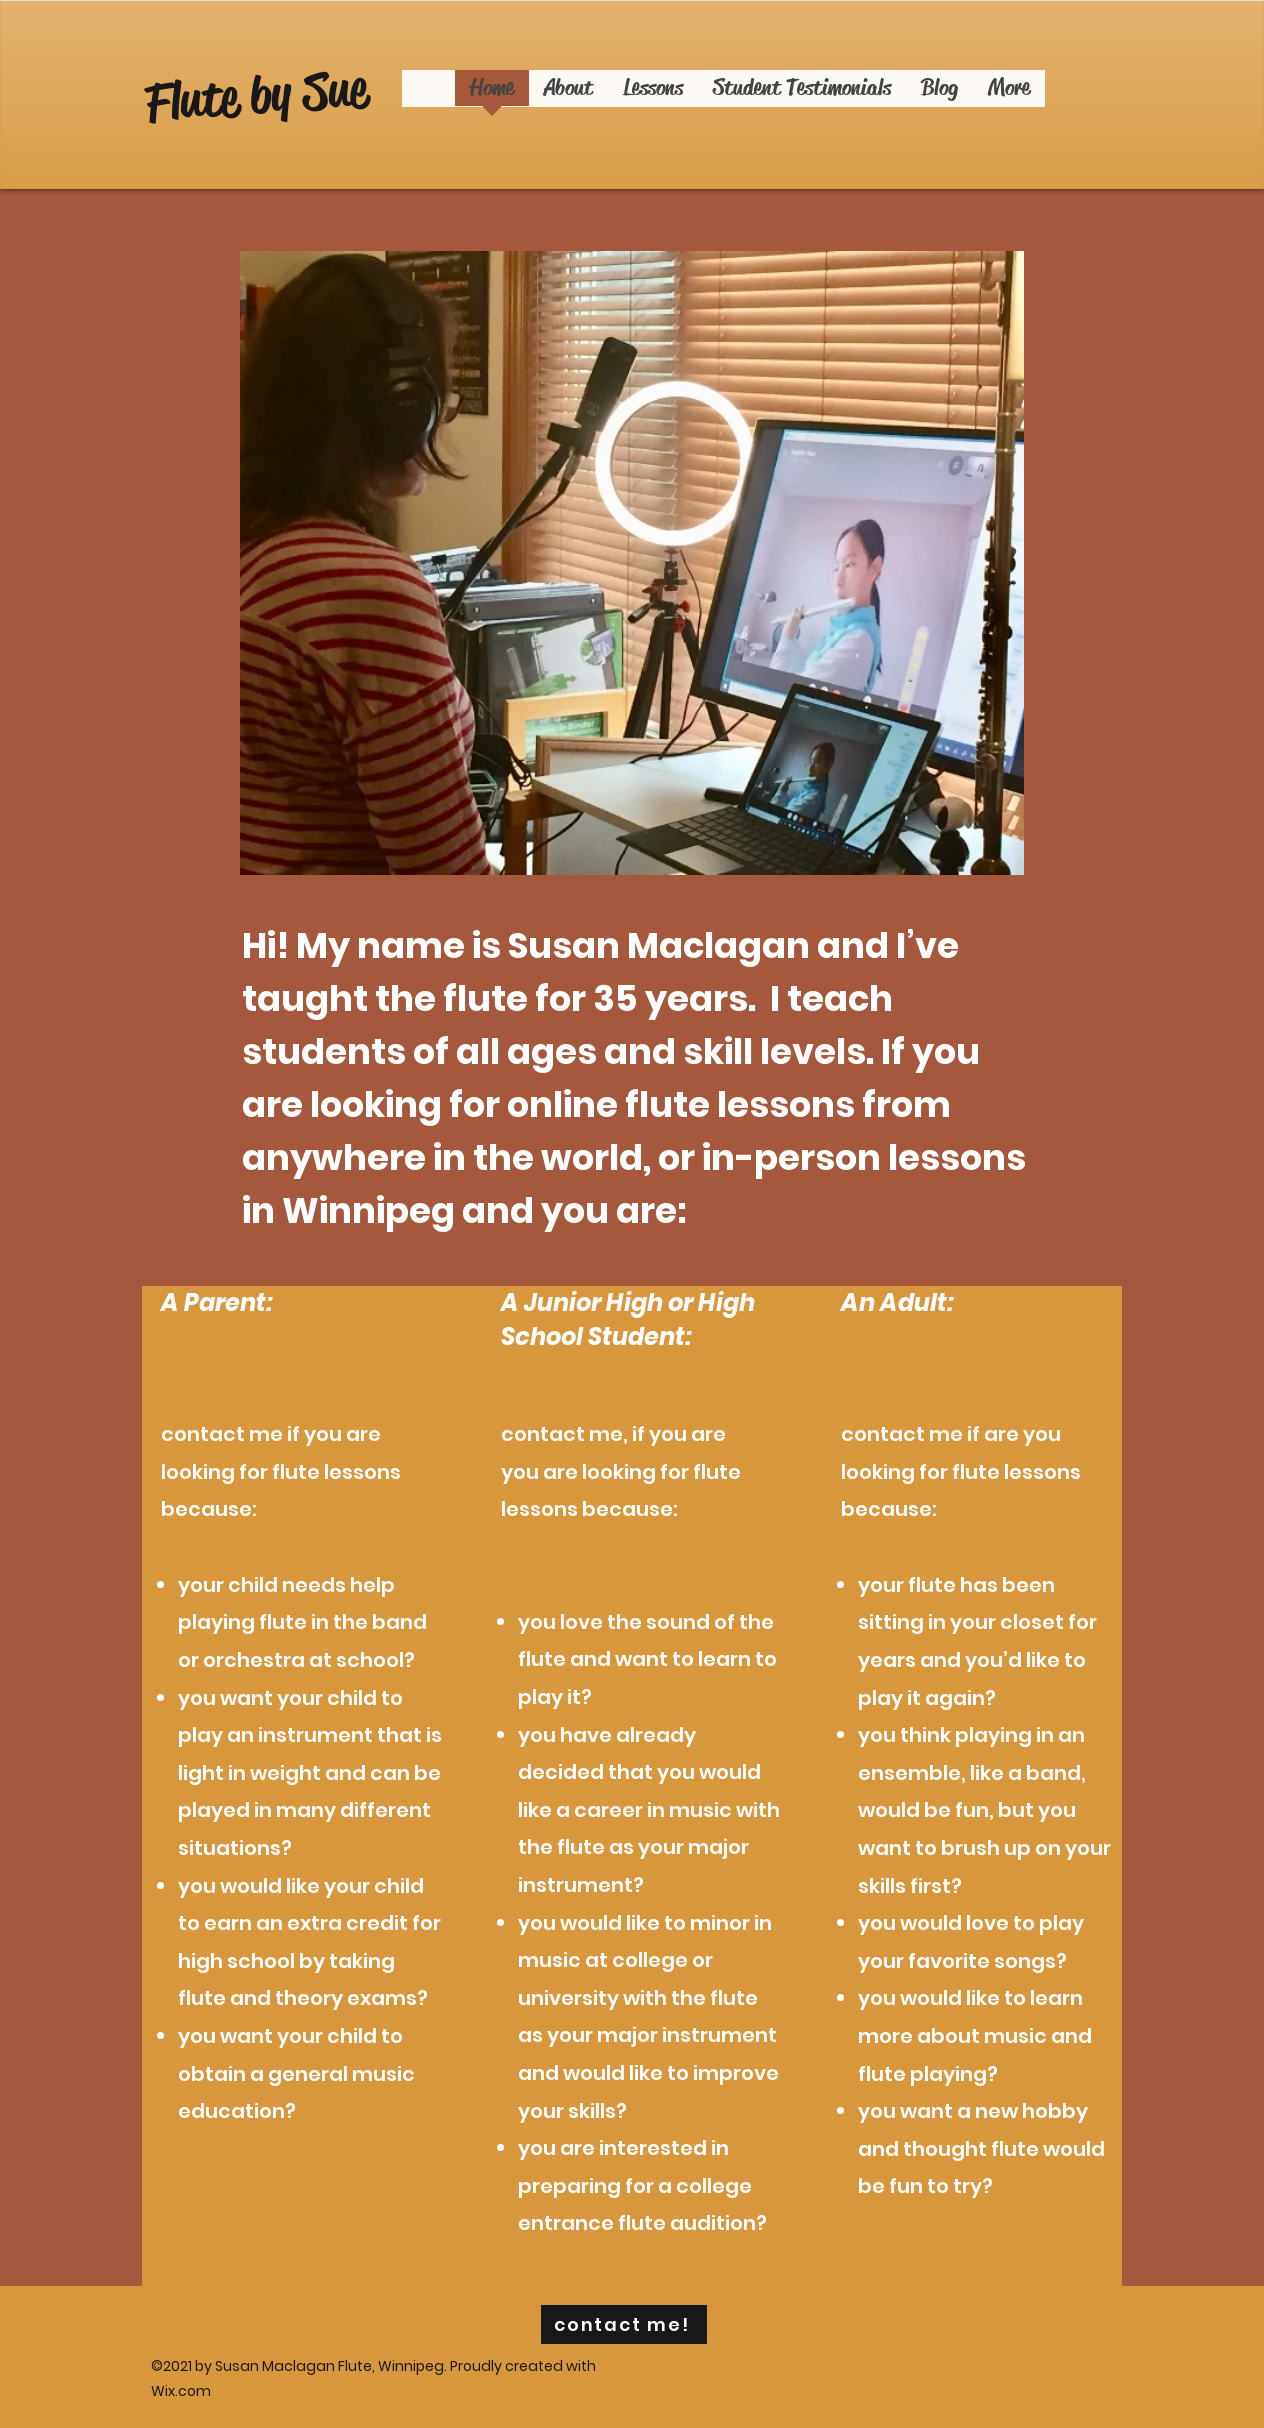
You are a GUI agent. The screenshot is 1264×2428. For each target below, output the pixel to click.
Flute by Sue (256, 95)
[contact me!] (624, 2324)
